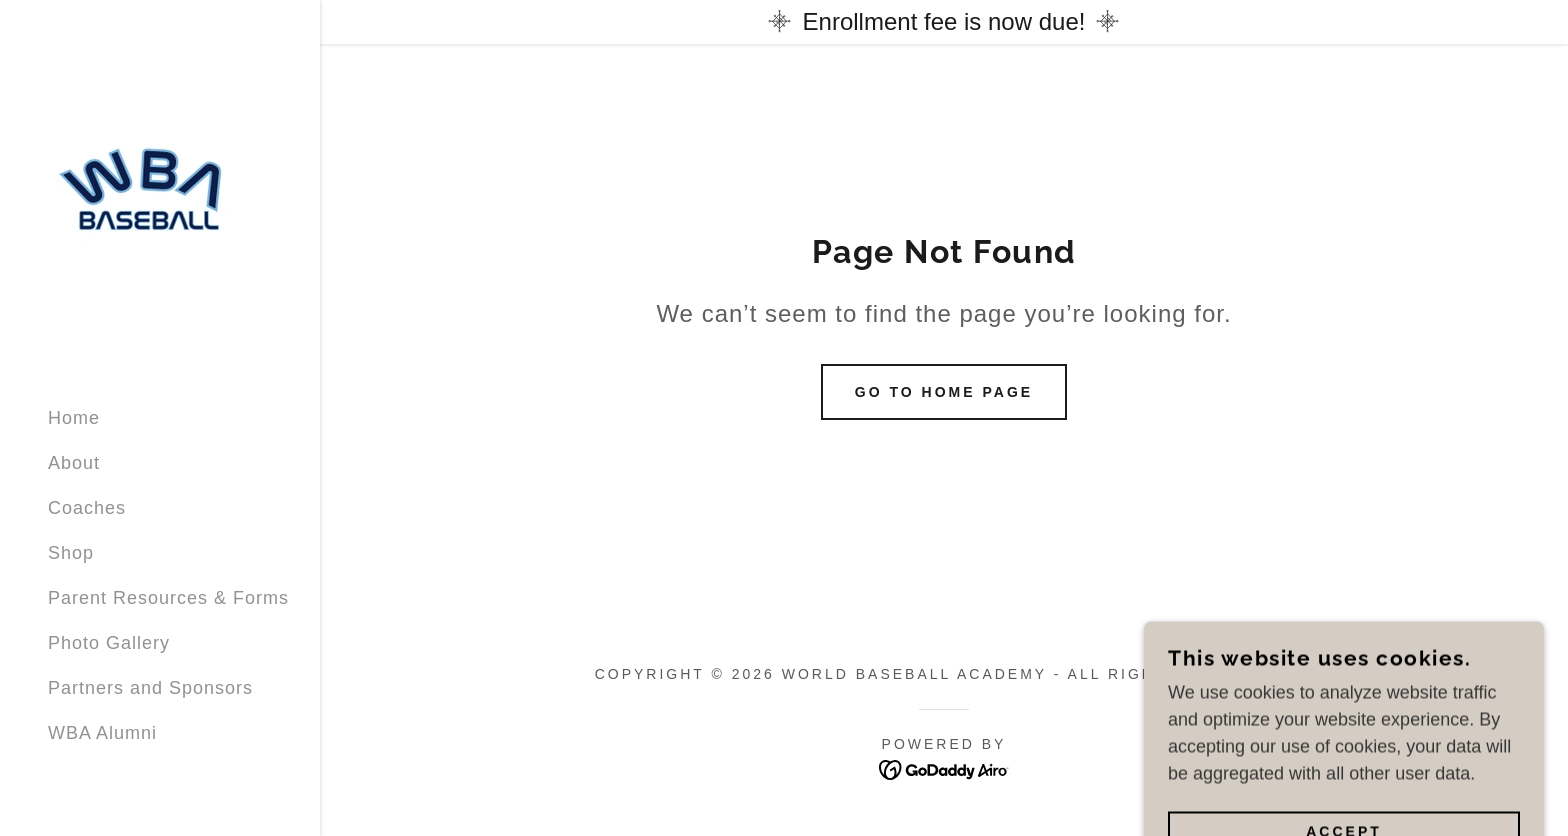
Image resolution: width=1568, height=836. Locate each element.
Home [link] (74, 418)
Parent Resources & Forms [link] (168, 598)
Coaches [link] (87, 508)
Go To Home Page (944, 392)
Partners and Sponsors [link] (150, 688)
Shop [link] (71, 553)
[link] (148, 195)
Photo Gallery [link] (109, 643)
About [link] (74, 463)
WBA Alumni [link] (102, 733)
